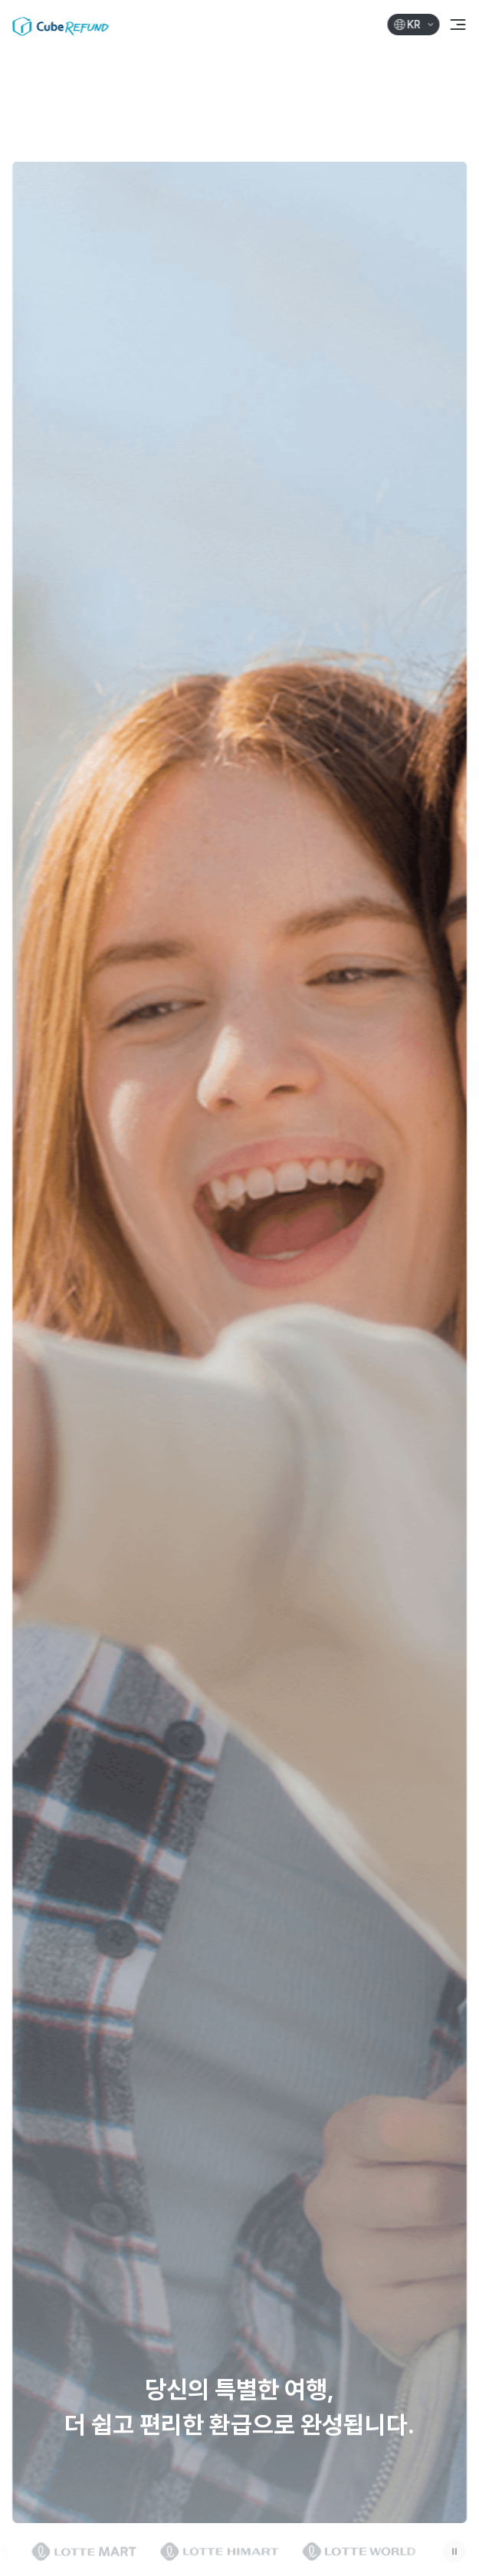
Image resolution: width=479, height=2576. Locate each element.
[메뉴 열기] (457, 24)
